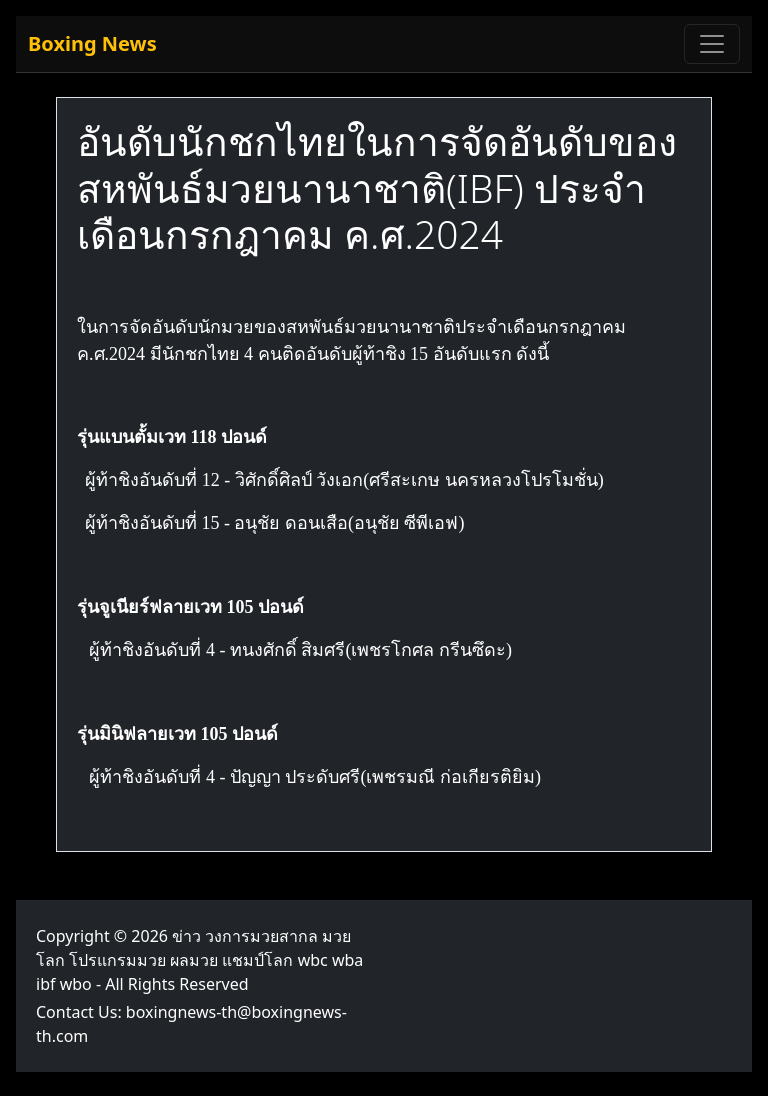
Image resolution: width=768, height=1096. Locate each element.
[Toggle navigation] (712, 44)
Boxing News (92, 43)
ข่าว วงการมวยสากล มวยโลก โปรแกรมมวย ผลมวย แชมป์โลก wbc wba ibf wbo (199, 960)
